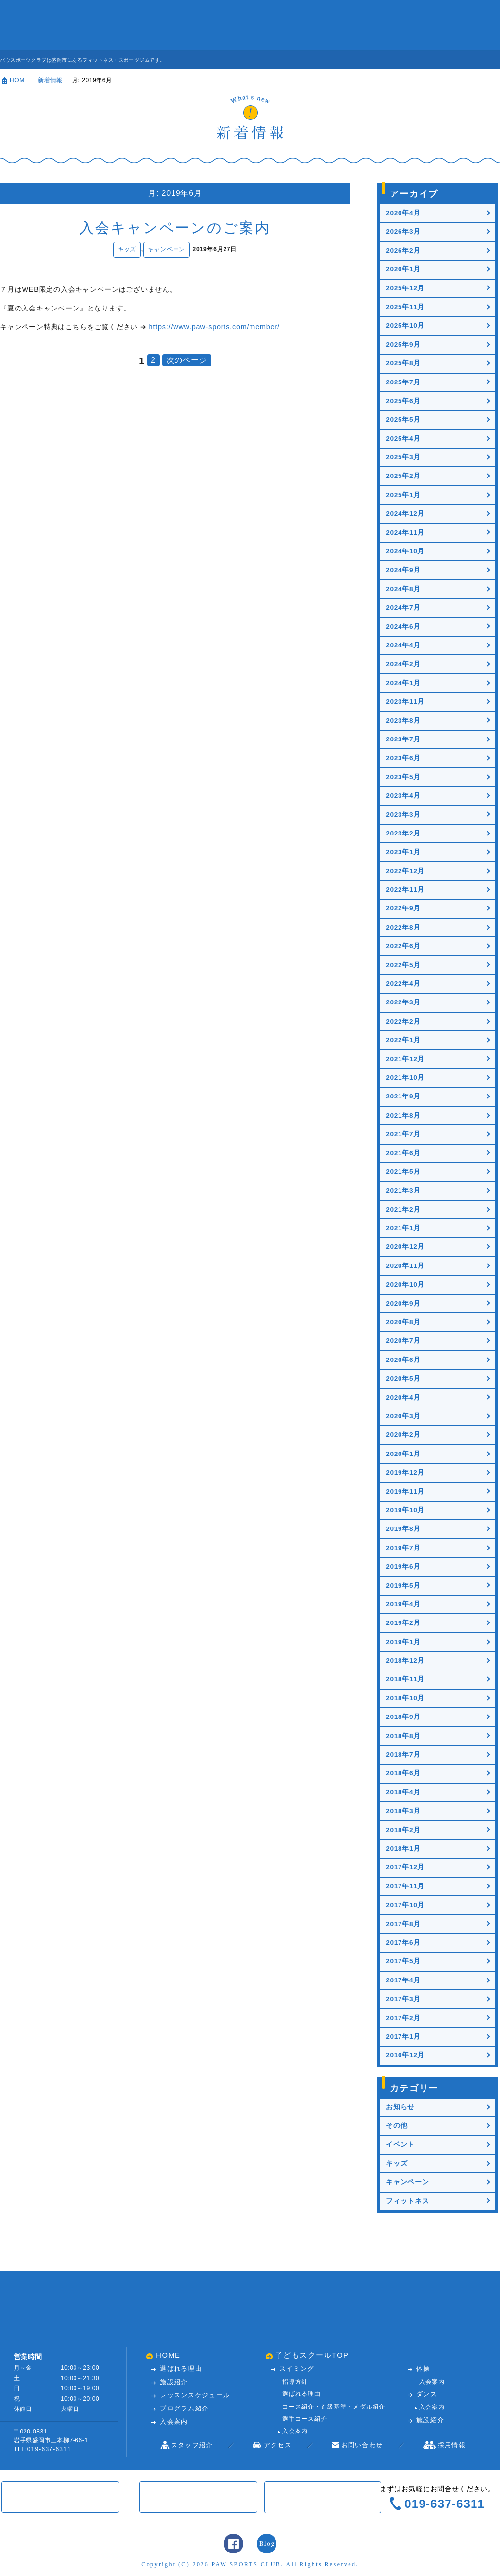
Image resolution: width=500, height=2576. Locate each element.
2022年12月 (405, 871)
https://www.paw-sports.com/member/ (214, 327)
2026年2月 (403, 250)
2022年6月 (403, 946)
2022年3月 (403, 1002)
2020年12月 (405, 1246)
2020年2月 (403, 1434)
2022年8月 (403, 927)
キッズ (127, 249)
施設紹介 (162, 25)
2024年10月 (405, 551)
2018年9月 (403, 1716)
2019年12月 (405, 1472)
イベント (400, 2144)
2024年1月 (403, 683)
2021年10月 (405, 1077)
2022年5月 (403, 965)
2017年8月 (403, 1924)
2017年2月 (403, 2018)
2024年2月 (403, 664)
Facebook (233, 2544)
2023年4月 (403, 795)
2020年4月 (403, 1397)
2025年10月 (405, 325)
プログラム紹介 (184, 2408)
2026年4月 (403, 212)
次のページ (186, 360)
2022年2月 (403, 1021)
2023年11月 (405, 701)
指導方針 (295, 2382)
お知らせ (400, 2107)
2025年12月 (405, 288)
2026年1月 (403, 269)
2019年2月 (403, 1622)
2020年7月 (403, 1340)
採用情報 (452, 2445)
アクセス (370, 25)
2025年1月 (403, 495)
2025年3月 (403, 457)
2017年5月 (403, 1961)
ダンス (426, 2394)
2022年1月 (403, 1040)
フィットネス (407, 2201)
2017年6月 (403, 1942)
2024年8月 (403, 589)
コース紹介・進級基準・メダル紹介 (333, 2407)
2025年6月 (403, 401)
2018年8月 (403, 1736)
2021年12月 (405, 1059)
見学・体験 (463, 59)
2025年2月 (403, 475)
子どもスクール (474, 25)
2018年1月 (403, 1848)
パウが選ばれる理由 (109, 25)
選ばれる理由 (181, 2369)
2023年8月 (403, 720)
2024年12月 (405, 513)
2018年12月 (405, 1660)
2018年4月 (403, 1792)
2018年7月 (403, 1754)
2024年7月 (403, 607)
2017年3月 (403, 1999)
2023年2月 (403, 833)
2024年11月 (405, 532)
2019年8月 (403, 1528)
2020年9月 (403, 1303)
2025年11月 (405, 306)
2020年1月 (403, 1453)
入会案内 (266, 25)
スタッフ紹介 (318, 25)
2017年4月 (403, 1980)
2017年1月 (403, 2036)
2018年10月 (405, 1698)
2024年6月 (403, 626)
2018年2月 (403, 1830)
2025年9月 (403, 344)
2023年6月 (403, 758)
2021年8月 (403, 1115)
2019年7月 (403, 1547)
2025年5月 (403, 419)
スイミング (296, 2369)
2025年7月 (403, 382)
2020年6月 (403, 1359)
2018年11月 (405, 1679)
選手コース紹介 (304, 2419)
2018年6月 (403, 1773)
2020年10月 (405, 1284)
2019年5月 (403, 1585)
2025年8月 (403, 363)
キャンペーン (166, 249)
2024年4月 (403, 645)
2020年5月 (403, 1378)
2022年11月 (405, 889)
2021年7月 (403, 1134)
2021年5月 (403, 1171)
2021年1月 (403, 1228)
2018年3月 (403, 1810)
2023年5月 (403, 777)
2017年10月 (405, 1904)
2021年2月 (403, 1209)
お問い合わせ (422, 25)
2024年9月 (403, 569)
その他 (396, 2125)
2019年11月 (405, 1491)
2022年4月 (403, 983)
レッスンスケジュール (214, 25)
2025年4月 (403, 438)
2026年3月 (403, 231)
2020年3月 (403, 1416)
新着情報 (50, 80)
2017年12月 (405, 1867)
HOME (19, 80)
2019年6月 (403, 1566)
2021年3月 (403, 1190)
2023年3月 (403, 814)
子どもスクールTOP (312, 2356)
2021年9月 (403, 1096)
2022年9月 (403, 908)
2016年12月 (405, 2055)
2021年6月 (403, 1153)
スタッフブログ (266, 2544)
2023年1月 (403, 852)
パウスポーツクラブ (41, 25)
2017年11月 (405, 1886)
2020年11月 (405, 1265)
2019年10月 (405, 1510)
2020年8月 (403, 1322)
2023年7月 (403, 739)
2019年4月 (403, 1604)
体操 (423, 2369)
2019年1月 (403, 1642)
